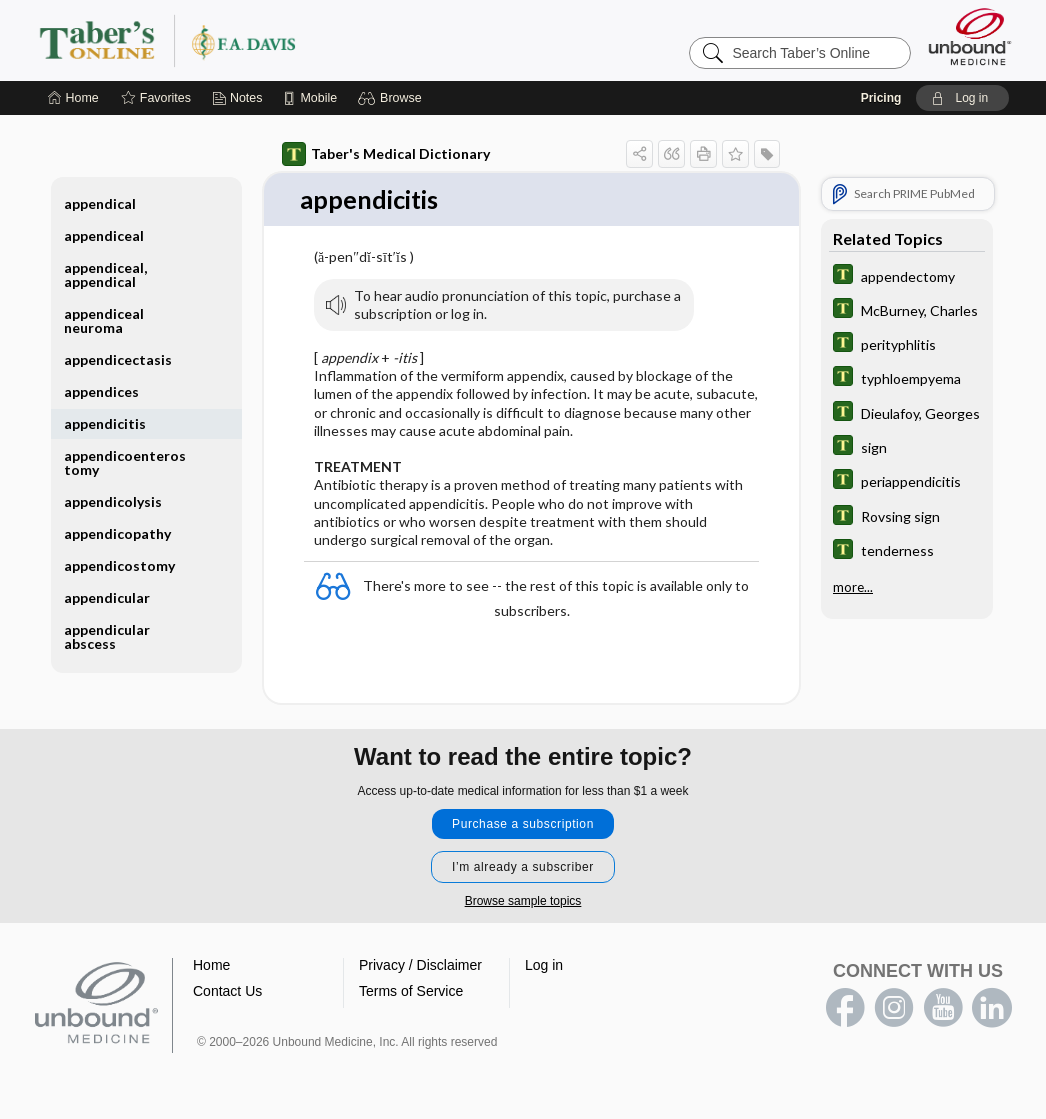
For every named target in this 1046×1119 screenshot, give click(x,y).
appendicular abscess (107, 636)
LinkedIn (992, 1009)
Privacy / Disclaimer (420, 966)
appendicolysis (113, 501)
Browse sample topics (523, 902)
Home (211, 966)
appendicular (107, 597)
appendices (101, 391)
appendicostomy (119, 565)
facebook (845, 1009)
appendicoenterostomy (125, 462)
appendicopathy (117, 533)
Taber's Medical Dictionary (386, 154)
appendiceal (104, 235)
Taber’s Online (287, 40)
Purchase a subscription (523, 825)
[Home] (73, 98)
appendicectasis (118, 359)
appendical (100, 203)
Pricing (881, 98)
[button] (392, 98)
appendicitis (105, 423)
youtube (943, 1009)
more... (853, 584)
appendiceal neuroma (104, 320)
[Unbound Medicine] (970, 36)
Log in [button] (544, 966)
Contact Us (227, 992)
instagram (894, 1009)
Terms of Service (411, 992)
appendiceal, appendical (105, 274)
